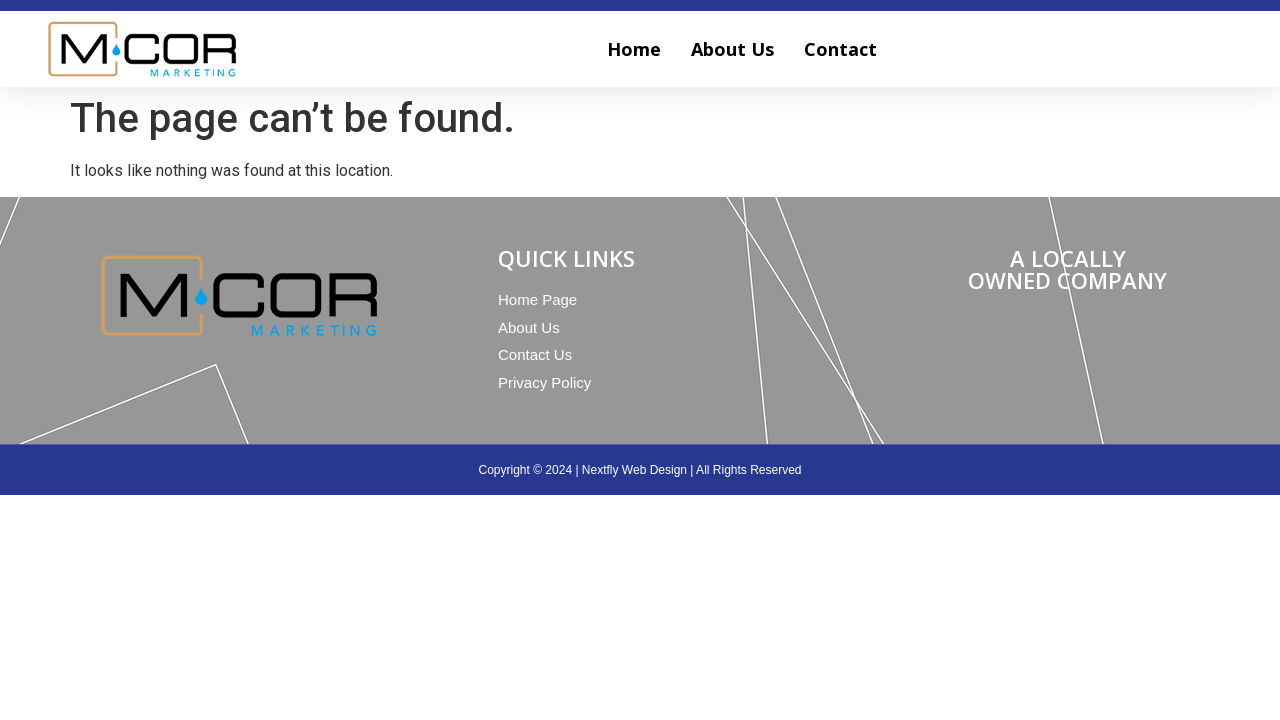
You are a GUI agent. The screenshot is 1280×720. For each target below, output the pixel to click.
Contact (840, 49)
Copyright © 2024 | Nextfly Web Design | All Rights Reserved (640, 470)
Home (634, 49)
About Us (732, 49)
